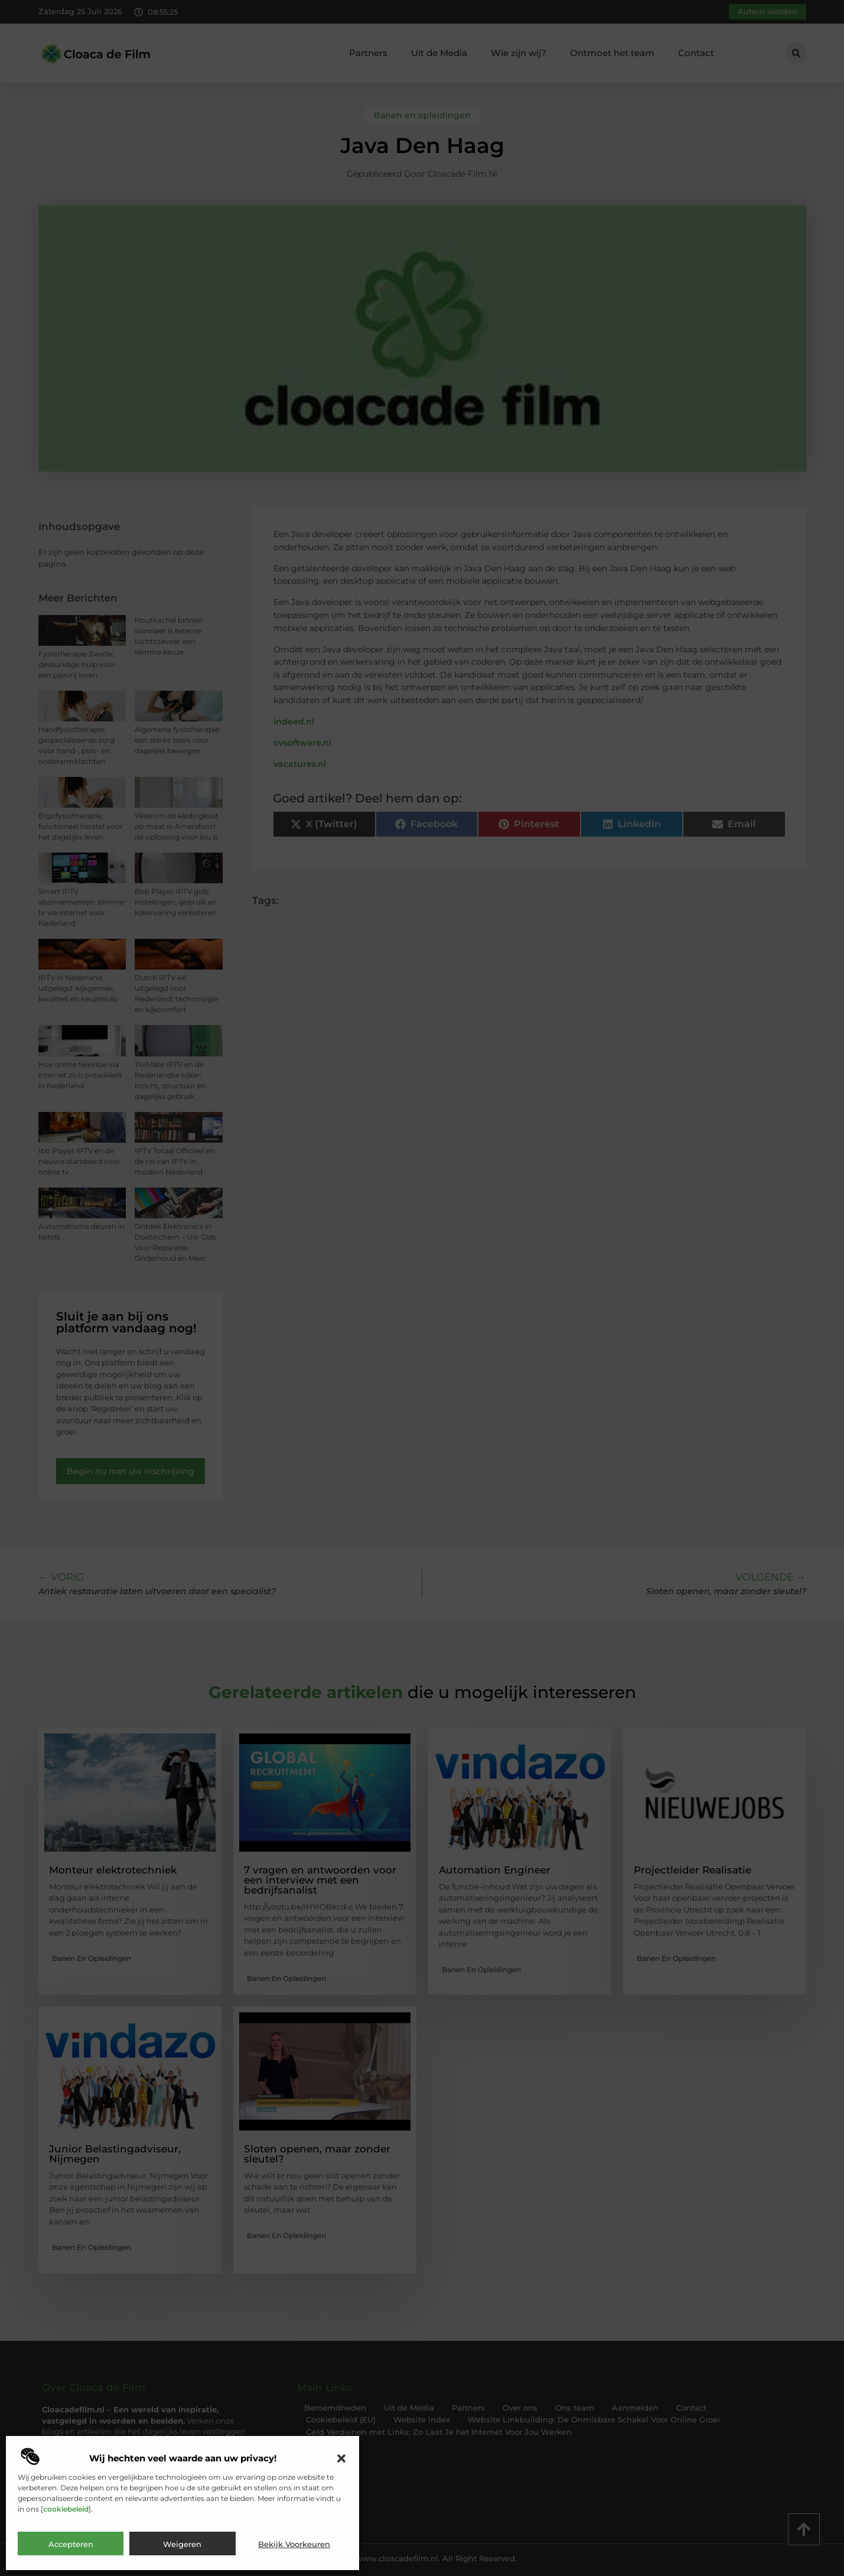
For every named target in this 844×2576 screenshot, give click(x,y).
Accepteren (70, 2544)
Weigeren (182, 2544)
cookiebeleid (66, 2509)
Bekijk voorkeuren (294, 2544)
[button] (341, 2458)
